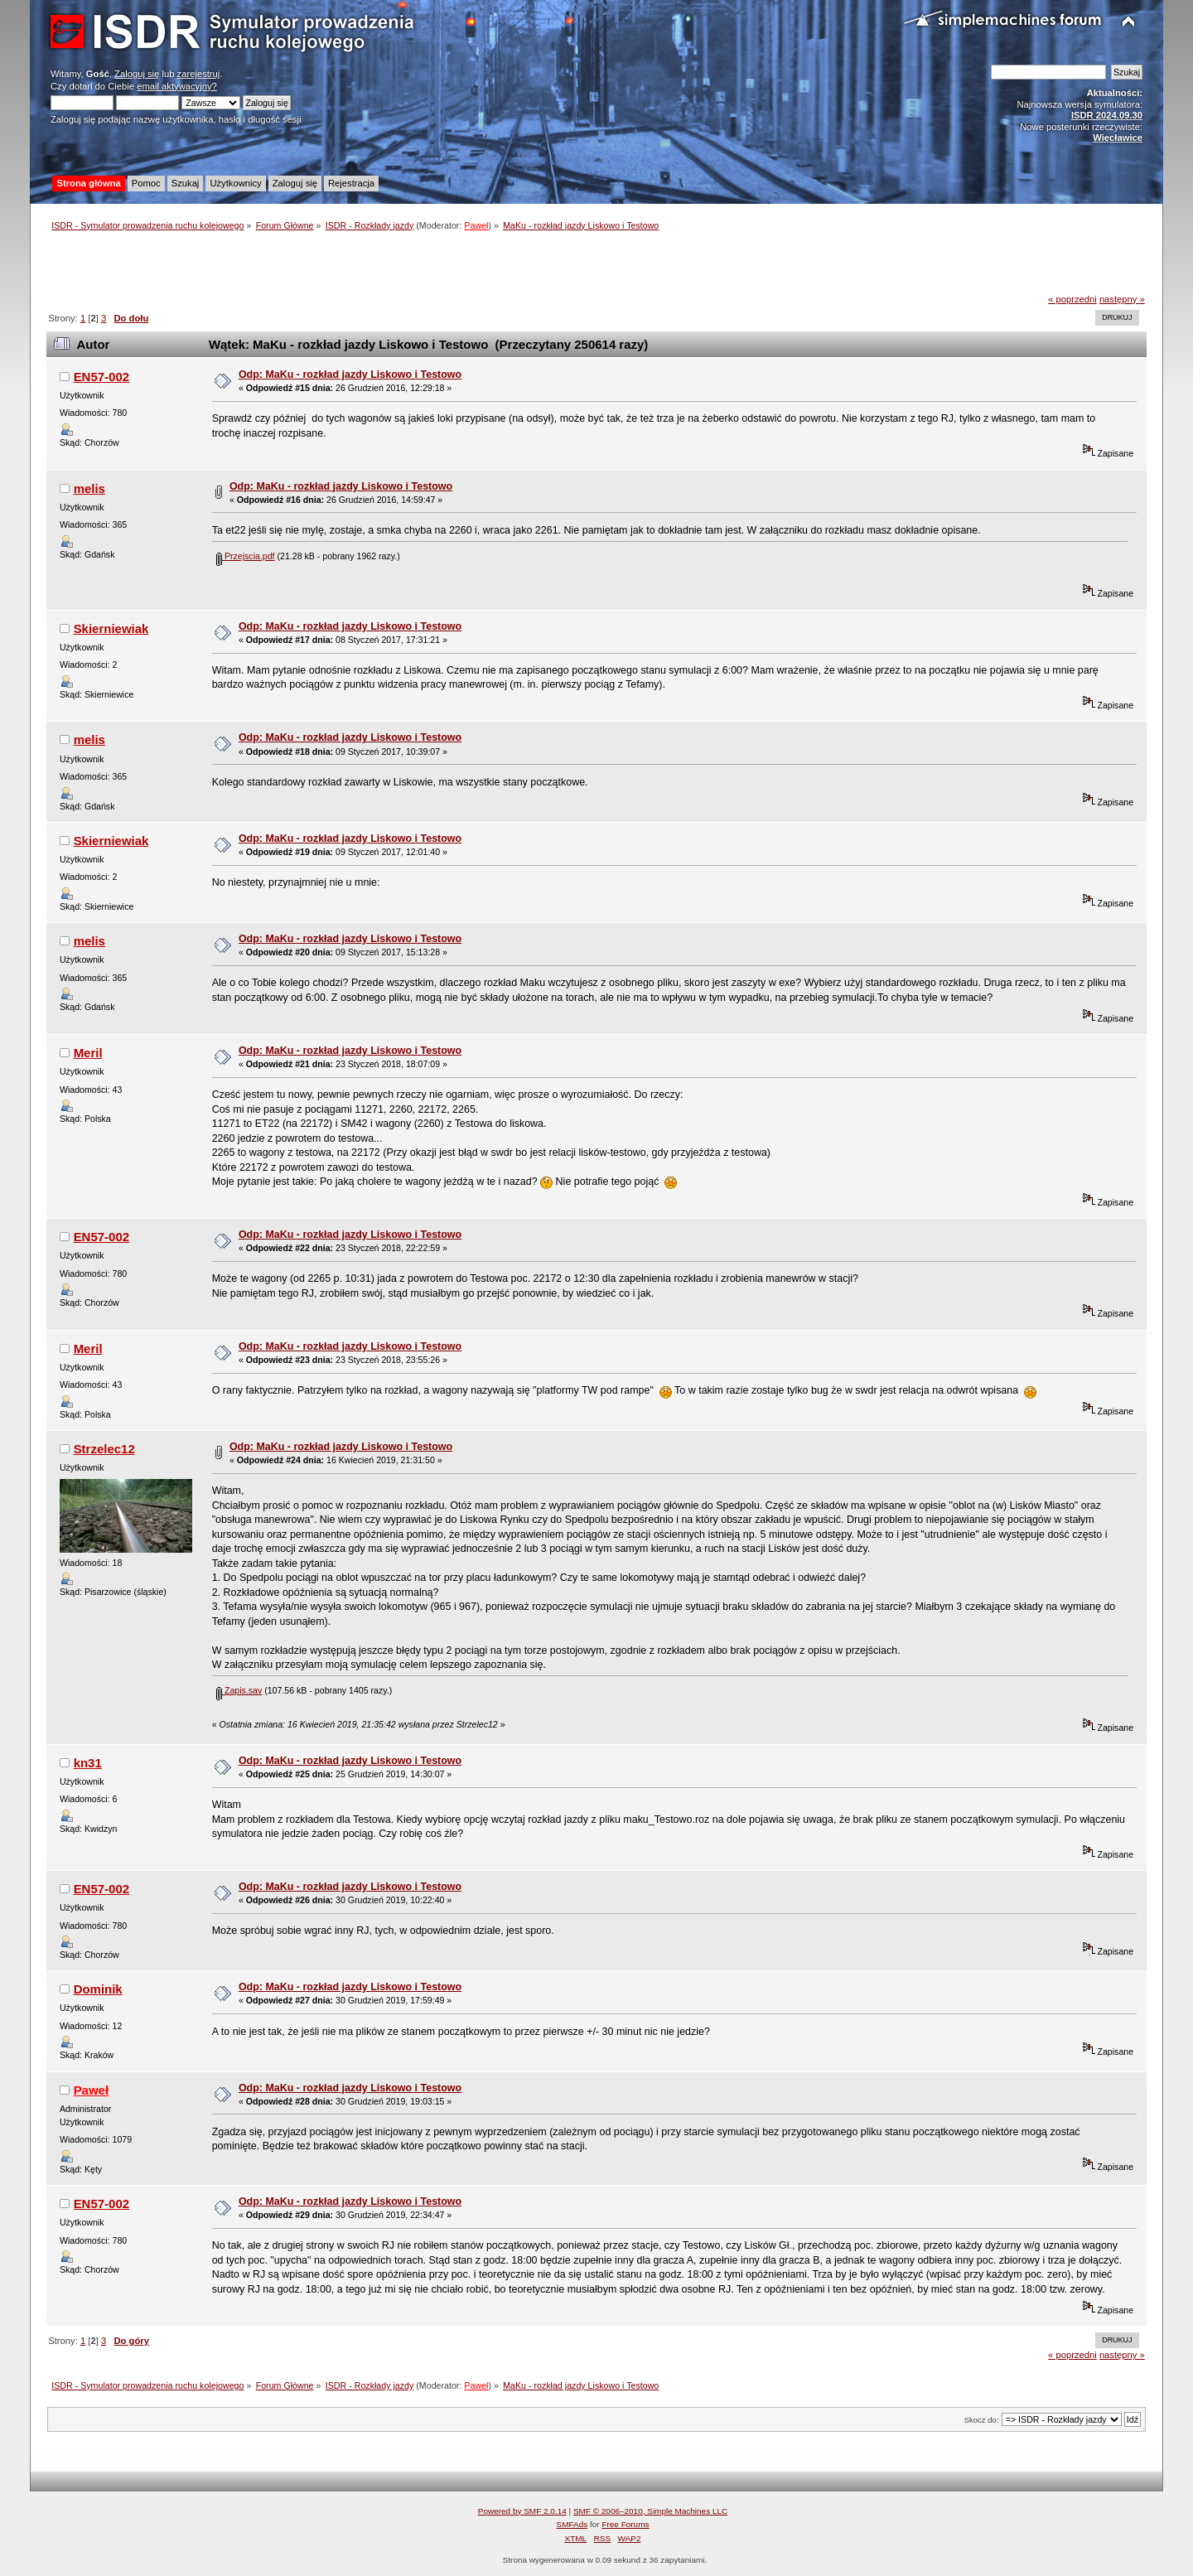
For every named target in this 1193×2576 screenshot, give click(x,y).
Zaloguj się (136, 74)
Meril (88, 1053)
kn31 (88, 1763)
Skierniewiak (111, 628)
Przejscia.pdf (245, 556)
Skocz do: (981, 2419)
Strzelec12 (104, 1449)
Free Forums (625, 2524)
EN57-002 (101, 377)
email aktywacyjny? (177, 86)
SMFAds (572, 2524)
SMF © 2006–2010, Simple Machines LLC (650, 2511)
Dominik (98, 1989)
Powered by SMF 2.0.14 (522, 2511)
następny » (1122, 299)
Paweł (476, 225)
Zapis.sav (239, 1690)
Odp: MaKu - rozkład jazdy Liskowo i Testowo (350, 374)
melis (89, 488)
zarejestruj (198, 74)
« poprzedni (1072, 299)
